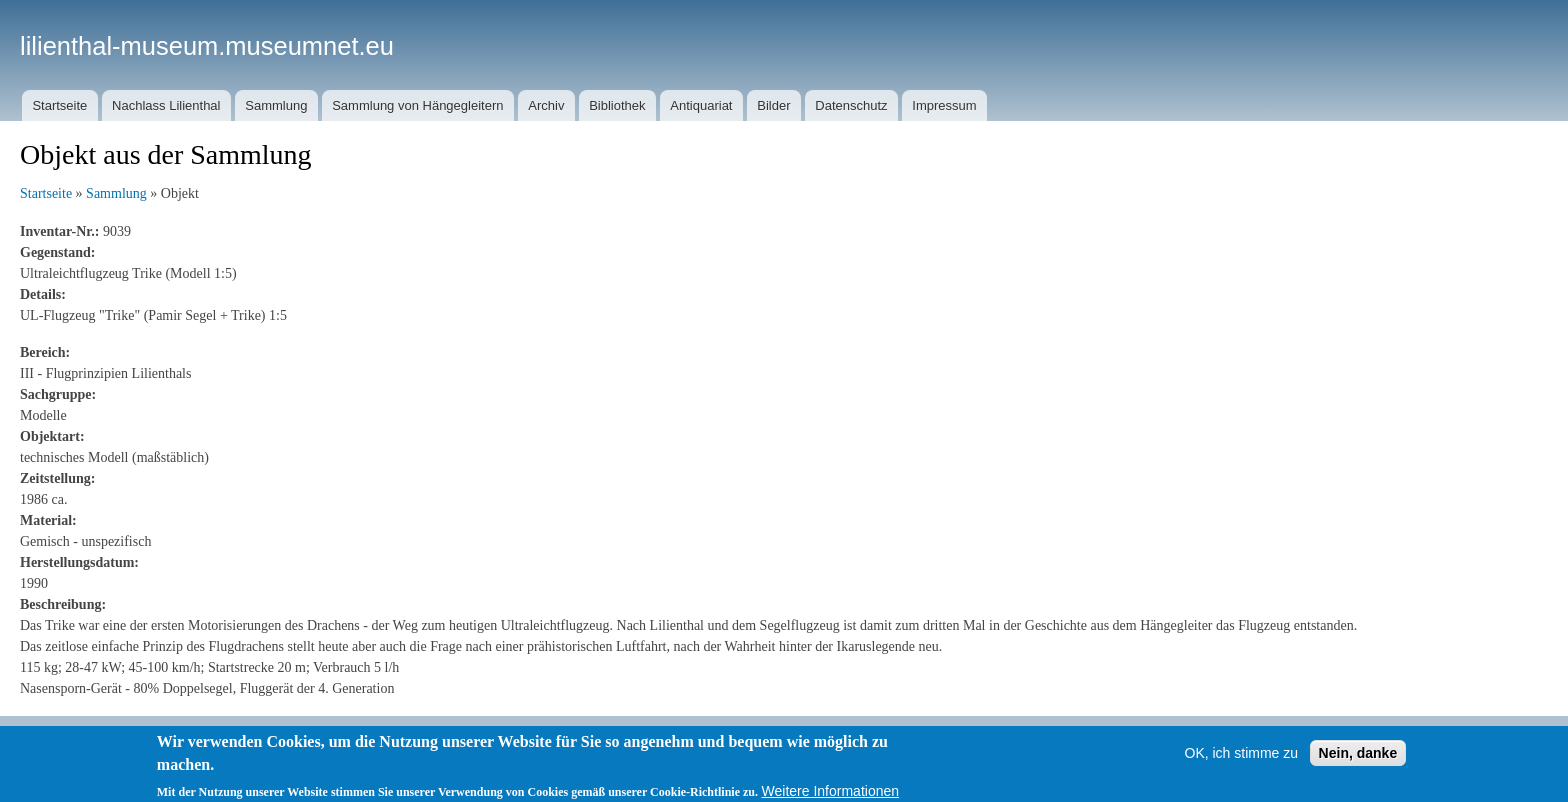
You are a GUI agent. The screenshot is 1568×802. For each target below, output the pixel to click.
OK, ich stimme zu (1242, 759)
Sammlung (276, 105)
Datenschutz (851, 105)
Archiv (546, 105)
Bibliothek (617, 105)
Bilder (773, 105)
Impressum (944, 105)
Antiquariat (701, 105)
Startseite (59, 105)
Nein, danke (1358, 759)
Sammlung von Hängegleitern (417, 105)
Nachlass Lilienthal (166, 105)
